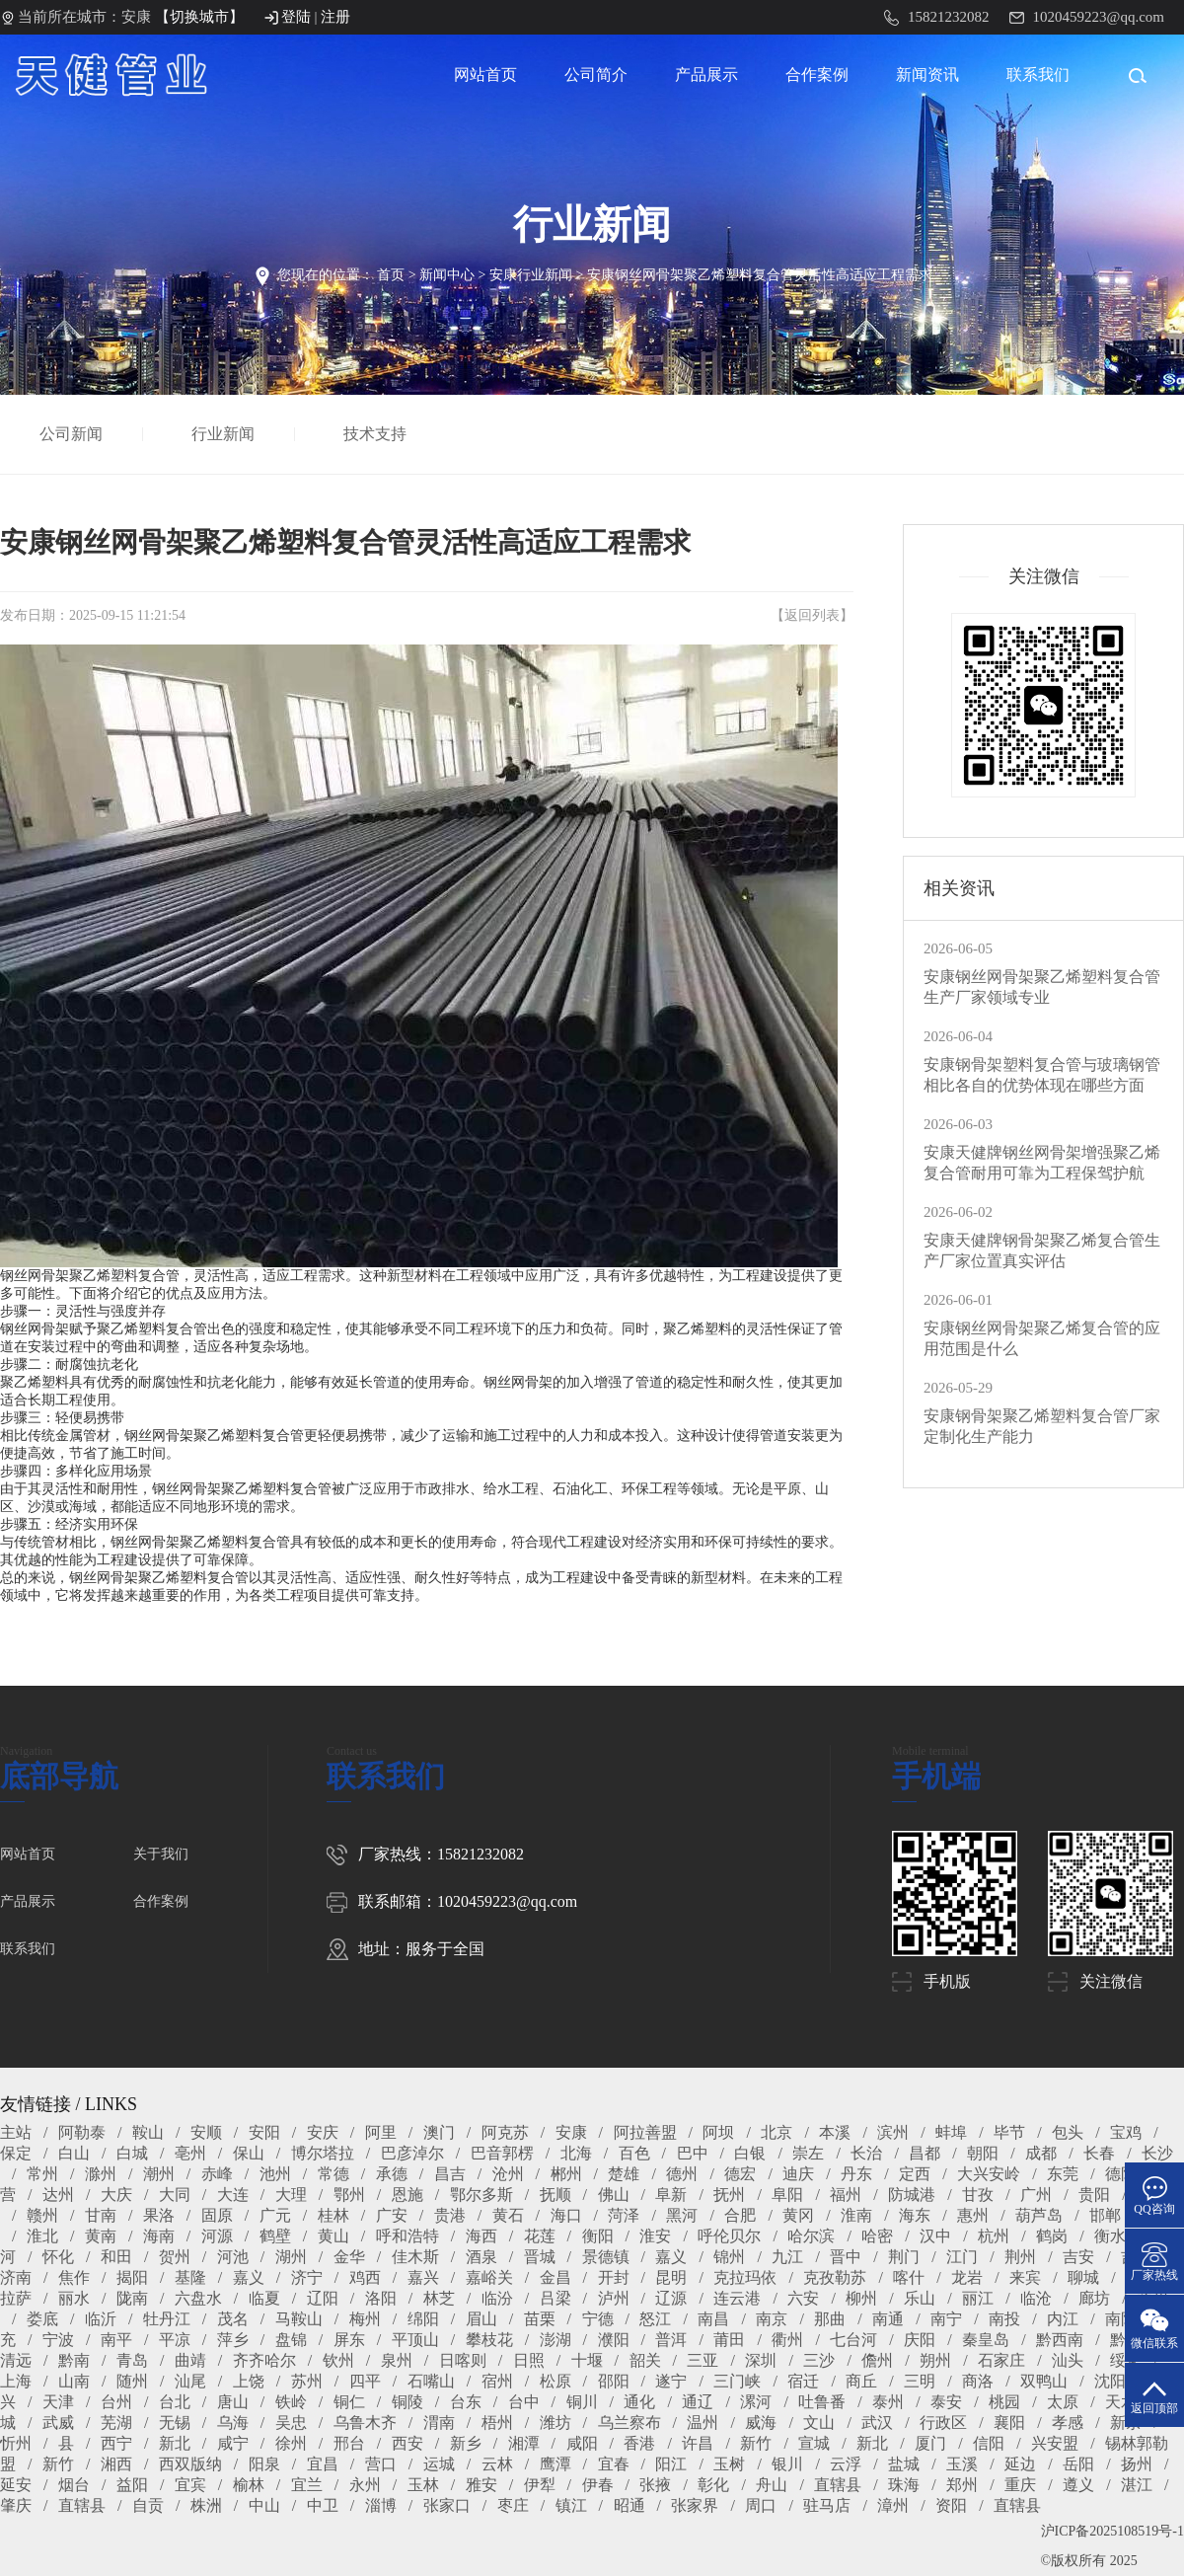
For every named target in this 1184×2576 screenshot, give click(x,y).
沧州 (508, 2173)
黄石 (508, 2215)
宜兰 (307, 2484)
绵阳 (423, 2319)
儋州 (877, 2360)
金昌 (555, 2277)
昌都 (924, 2153)
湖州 (291, 2256)
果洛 (159, 2215)
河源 (217, 2236)
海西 (481, 2236)
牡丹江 (166, 2319)
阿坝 (718, 2132)
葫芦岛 (1039, 2215)
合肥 (740, 2215)
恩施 (407, 2194)
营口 (381, 2464)
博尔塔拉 (322, 2153)
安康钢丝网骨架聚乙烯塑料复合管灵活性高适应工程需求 (759, 274)
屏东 (349, 2339)
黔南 (74, 2360)
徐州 (291, 2443)
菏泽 (623, 2215)
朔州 (935, 2360)
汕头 (1067, 2360)
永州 (365, 2484)
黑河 (682, 2215)
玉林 (423, 2484)
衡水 (1110, 2236)
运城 (439, 2464)
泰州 (888, 2401)
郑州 (962, 2484)
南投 (1004, 2319)
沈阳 (1110, 2381)
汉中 (935, 2236)
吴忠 (291, 2422)
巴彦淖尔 (412, 2153)
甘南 (100, 2215)
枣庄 (513, 2505)
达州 (58, 2194)
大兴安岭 (988, 2173)
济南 (16, 2277)
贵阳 (1094, 2194)
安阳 (264, 2132)
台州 (116, 2401)
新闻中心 (447, 274)
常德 (333, 2173)
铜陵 (407, 2401)
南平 (116, 2339)
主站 (16, 2132)
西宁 (116, 2443)
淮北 (42, 2236)
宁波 (58, 2339)
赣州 (42, 2215)
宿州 (497, 2381)
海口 (566, 2215)
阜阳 (787, 2194)
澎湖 (555, 2339)
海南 (159, 2236)
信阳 (988, 2443)
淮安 (655, 2236)
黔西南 (1059, 2339)
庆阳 (919, 2339)
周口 (761, 2505)
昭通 (629, 2505)
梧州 (497, 2422)
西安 (407, 2443)
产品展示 (706, 74)
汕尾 (190, 2381)
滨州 (893, 2132)
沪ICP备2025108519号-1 (1112, 2531)
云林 (497, 2464)
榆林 (248, 2484)
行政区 (943, 2422)
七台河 (853, 2339)
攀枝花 (489, 2339)
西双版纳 (190, 2464)
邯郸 (1105, 2215)
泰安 (946, 2401)
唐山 (233, 2401)
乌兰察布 (629, 2422)
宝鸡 (1126, 2132)
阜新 (671, 2194)
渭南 (439, 2422)
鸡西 (365, 2277)
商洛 (978, 2381)
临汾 (497, 2298)
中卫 (322, 2505)
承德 (391, 2173)
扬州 (1136, 2464)
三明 (919, 2381)
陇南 (132, 2298)
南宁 (946, 2319)
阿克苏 (505, 2132)
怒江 (655, 2319)
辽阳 (322, 2298)
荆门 (904, 2256)
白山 (74, 2153)
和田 (116, 2256)
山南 (74, 2381)
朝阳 (983, 2153)
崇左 (808, 2153)
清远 (16, 2360)
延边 (1020, 2464)
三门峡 (737, 2381)
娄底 (42, 2319)
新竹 (756, 2443)
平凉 (174, 2339)
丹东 (856, 2173)
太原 (1062, 2401)
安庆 (322, 2132)
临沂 (100, 2319)
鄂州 (349, 2194)
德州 (682, 2173)
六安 (803, 2298)
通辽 (697, 2401)
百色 (634, 2153)
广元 (275, 2215)
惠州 (973, 2215)
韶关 (645, 2360)
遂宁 (671, 2381)
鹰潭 (555, 2464)
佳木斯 (415, 2256)
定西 (914, 2173)
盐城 (904, 2464)
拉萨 (16, 2298)
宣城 (814, 2443)
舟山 (771, 2484)
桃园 (1004, 2401)
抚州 (729, 2194)
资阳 (951, 2505)
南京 (771, 2319)
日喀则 (462, 2360)
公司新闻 (73, 433)
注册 (335, 17)
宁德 (598, 2319)
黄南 (100, 2236)
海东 (914, 2215)
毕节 (1009, 2132)
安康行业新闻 (530, 274)
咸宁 (233, 2443)
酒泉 (481, 2256)
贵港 (450, 2215)
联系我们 (1038, 74)
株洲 (206, 2505)
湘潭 (524, 2443)
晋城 (539, 2256)
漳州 (893, 2505)
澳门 (439, 2132)
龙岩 (967, 2277)
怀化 (58, 2256)
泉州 (396, 2360)
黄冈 (798, 2215)
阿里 (381, 2132)
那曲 (830, 2319)
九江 (787, 2256)
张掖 (655, 2484)
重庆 (1020, 2484)
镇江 (571, 2505)
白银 (750, 2153)
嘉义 (671, 2256)
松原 (555, 2381)
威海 (761, 2422)
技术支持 (376, 433)
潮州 (159, 2173)
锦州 (729, 2256)
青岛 (132, 2360)
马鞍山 (299, 2319)
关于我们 (160, 1854)
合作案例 (817, 74)
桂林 (333, 2215)
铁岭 (291, 2401)
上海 (16, 2381)
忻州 (16, 2443)
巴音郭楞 (502, 2153)
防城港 (911, 2194)
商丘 (861, 2381)
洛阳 (381, 2298)
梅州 (365, 2319)
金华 (349, 2256)
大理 (291, 2194)
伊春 (598, 2484)
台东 (465, 2401)
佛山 (613, 2194)
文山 (819, 2422)
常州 (42, 2173)
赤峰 (217, 2173)
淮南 (856, 2215)
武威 (58, 2422)
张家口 (447, 2505)
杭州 (993, 2236)
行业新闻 (225, 433)
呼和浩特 (407, 2236)
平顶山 (415, 2339)
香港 (639, 2443)
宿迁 (803, 2381)
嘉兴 (423, 2277)
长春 (1099, 2153)
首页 (391, 274)
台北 (174, 2401)
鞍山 (148, 2132)
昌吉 (450, 2173)
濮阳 (613, 2339)
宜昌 (322, 2464)
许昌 (697, 2443)
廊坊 (1094, 2298)
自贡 (148, 2505)
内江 (1062, 2319)
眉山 (481, 2319)
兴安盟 (1054, 2443)
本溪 (835, 2132)
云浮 (845, 2464)
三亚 (702, 2360)
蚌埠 (951, 2132)
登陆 (296, 17)
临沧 (1036, 2298)
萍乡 (233, 2339)
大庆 (116, 2194)
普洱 (671, 2339)
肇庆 (16, 2505)
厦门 (930, 2443)
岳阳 (1078, 2464)
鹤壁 (275, 2236)
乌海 (233, 2422)
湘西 (116, 2464)
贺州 (174, 2256)
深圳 (761, 2360)
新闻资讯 (927, 74)
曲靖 (190, 2360)
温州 (702, 2422)
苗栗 (539, 2319)
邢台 (349, 2443)
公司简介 (596, 74)
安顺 (206, 2132)
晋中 (845, 2256)
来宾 (1025, 2277)
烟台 (74, 2484)
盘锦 (291, 2339)
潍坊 (555, 2422)
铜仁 (349, 2401)
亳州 (190, 2153)
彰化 (713, 2484)
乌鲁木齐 (365, 2422)
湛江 (1136, 2484)
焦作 (74, 2277)
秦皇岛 (985, 2339)
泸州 (613, 2298)
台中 (524, 2401)
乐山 (919, 2298)
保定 (16, 2153)
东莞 (1062, 2173)
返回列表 (812, 615)
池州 (275, 2173)
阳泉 (264, 2464)
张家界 (694, 2505)
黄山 (333, 2236)
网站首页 (485, 74)
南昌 (713, 2319)
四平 (365, 2381)
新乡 (465, 2443)
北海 (576, 2153)
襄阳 (1009, 2422)
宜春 (613, 2464)
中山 (264, 2505)
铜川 (582, 2401)
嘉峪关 (489, 2277)
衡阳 (598, 2236)
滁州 (100, 2173)
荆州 (1020, 2256)
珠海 (904, 2484)
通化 (639, 2401)
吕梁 (555, 2298)
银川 (787, 2464)
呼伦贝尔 (729, 2236)
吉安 (1078, 2256)
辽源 (671, 2298)
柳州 (861, 2298)
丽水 (74, 2298)
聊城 (1083, 2277)
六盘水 (198, 2298)
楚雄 (623, 2173)
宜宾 (190, 2484)
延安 (16, 2484)
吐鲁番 (822, 2401)
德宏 (740, 2173)
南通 (888, 2319)
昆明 (671, 2277)
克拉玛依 (745, 2277)
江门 (962, 2256)
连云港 (737, 2298)
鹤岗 (1052, 2236)
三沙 (819, 2360)
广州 (1036, 2194)
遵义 (1078, 2484)
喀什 (909, 2277)
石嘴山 (431, 2381)
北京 (776, 2132)
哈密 (877, 2236)
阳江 (671, 2464)
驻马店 (827, 2505)
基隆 (190, 2277)
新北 (174, 2443)
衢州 (787, 2339)
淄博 (381, 2505)
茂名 (233, 2319)
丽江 (978, 2298)
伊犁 (539, 2484)
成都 (1041, 2153)
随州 (132, 2381)
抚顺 (555, 2194)
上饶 (248, 2381)
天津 (58, 2401)
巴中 (692, 2153)
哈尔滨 (811, 2236)
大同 (174, 2194)
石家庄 (1001, 2360)
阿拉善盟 (645, 2132)
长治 (866, 2153)
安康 (571, 2132)
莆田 (729, 2339)
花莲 (539, 2236)
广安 (391, 2215)
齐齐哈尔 (264, 2360)
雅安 (481, 2484)
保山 (248, 2153)
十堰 (587, 2360)
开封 (613, 2277)
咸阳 (582, 2443)
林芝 (439, 2298)
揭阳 (132, 2277)
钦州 (338, 2360)
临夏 (264, 2298)
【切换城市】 (199, 17)
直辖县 (837, 2484)
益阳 (132, 2484)
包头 (1067, 2132)
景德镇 (605, 2256)
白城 (132, 2153)
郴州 (566, 2173)
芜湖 (116, 2422)
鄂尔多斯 (481, 2194)
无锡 (174, 2422)
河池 (233, 2256)
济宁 (307, 2277)
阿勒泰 (82, 2132)
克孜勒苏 (834, 2277)
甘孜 (978, 2194)
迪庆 (798, 2173)
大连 (233, 2194)
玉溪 (962, 2464)
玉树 (729, 2464)
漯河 (756, 2401)
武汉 (877, 2422)
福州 (845, 2194)
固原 (217, 2215)
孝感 (1067, 2422)
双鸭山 (1044, 2381)
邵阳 (613, 2381)
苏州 (307, 2381)
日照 (529, 2360)
